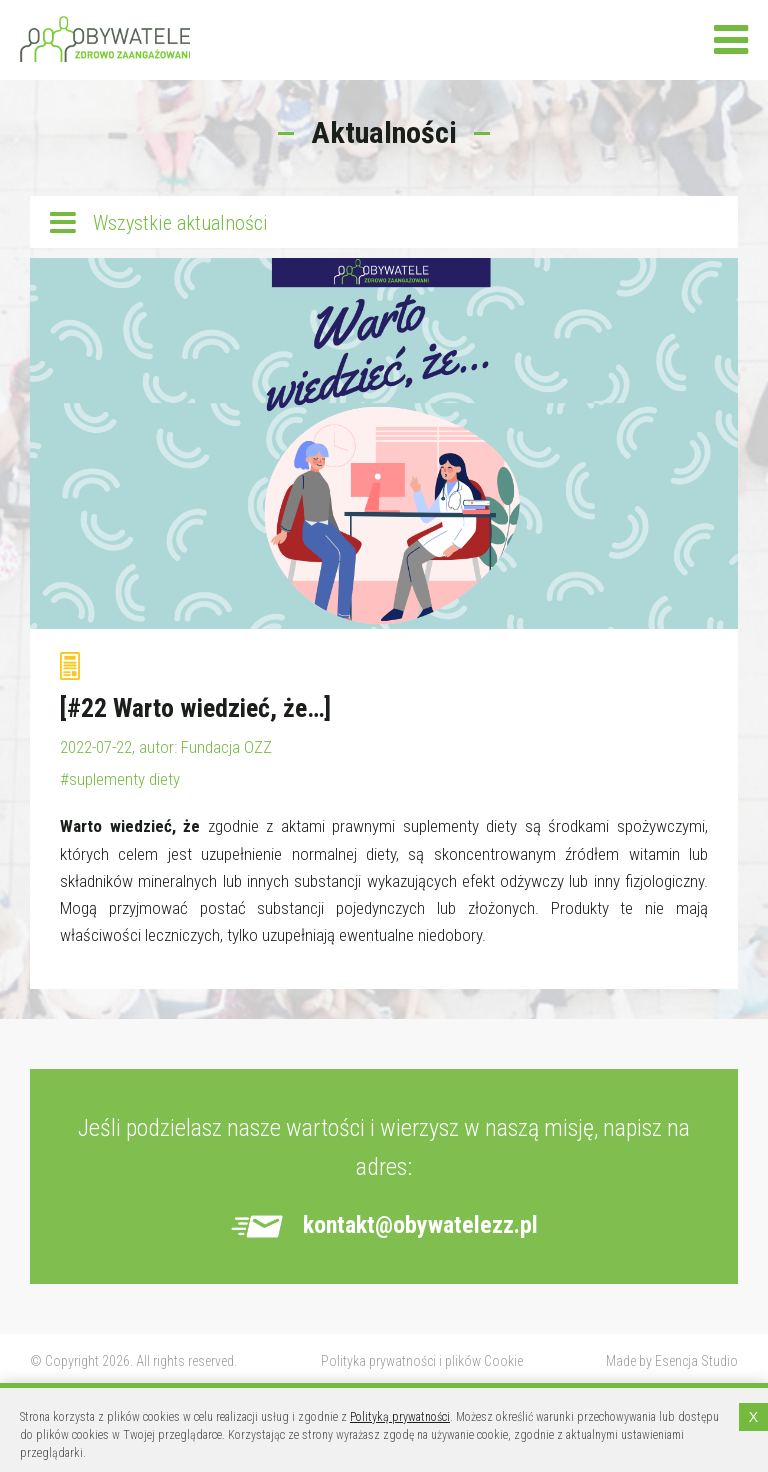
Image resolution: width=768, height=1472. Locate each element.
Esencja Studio (696, 1361)
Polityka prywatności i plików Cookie (422, 1361)
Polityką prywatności (400, 1417)
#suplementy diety (120, 779)
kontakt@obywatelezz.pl (420, 1225)
